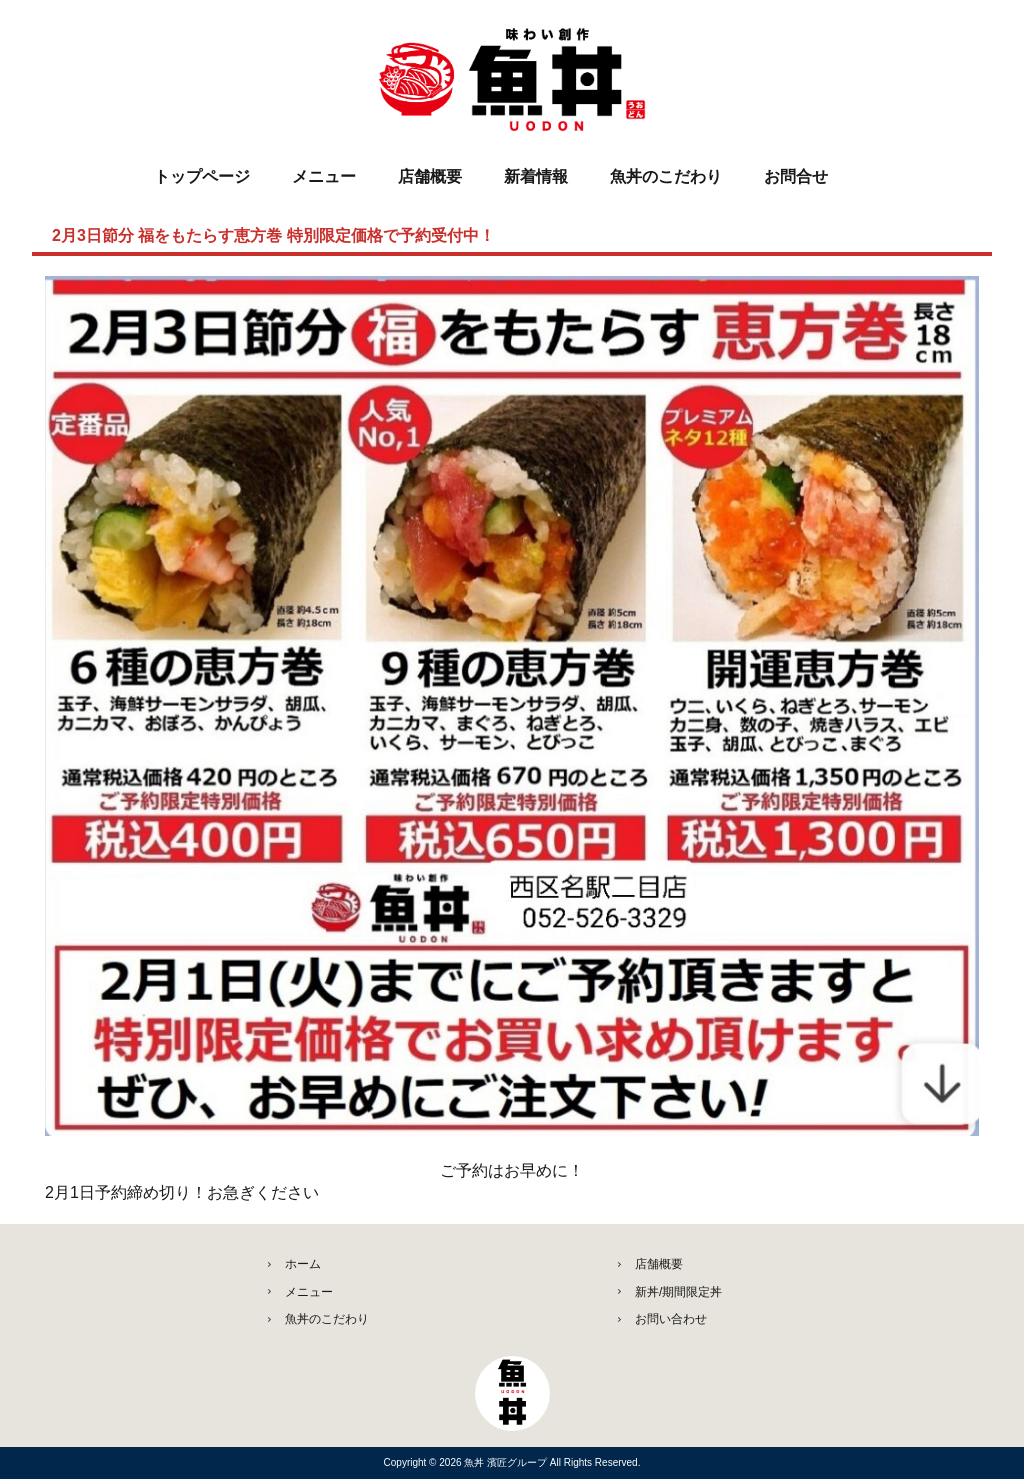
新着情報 (536, 176)
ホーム (303, 1264)
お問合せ (796, 176)
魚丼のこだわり (666, 176)
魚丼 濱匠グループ (507, 1462)
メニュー (324, 176)
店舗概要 (430, 176)
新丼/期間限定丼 (678, 1292)
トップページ (202, 176)
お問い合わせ (671, 1319)
